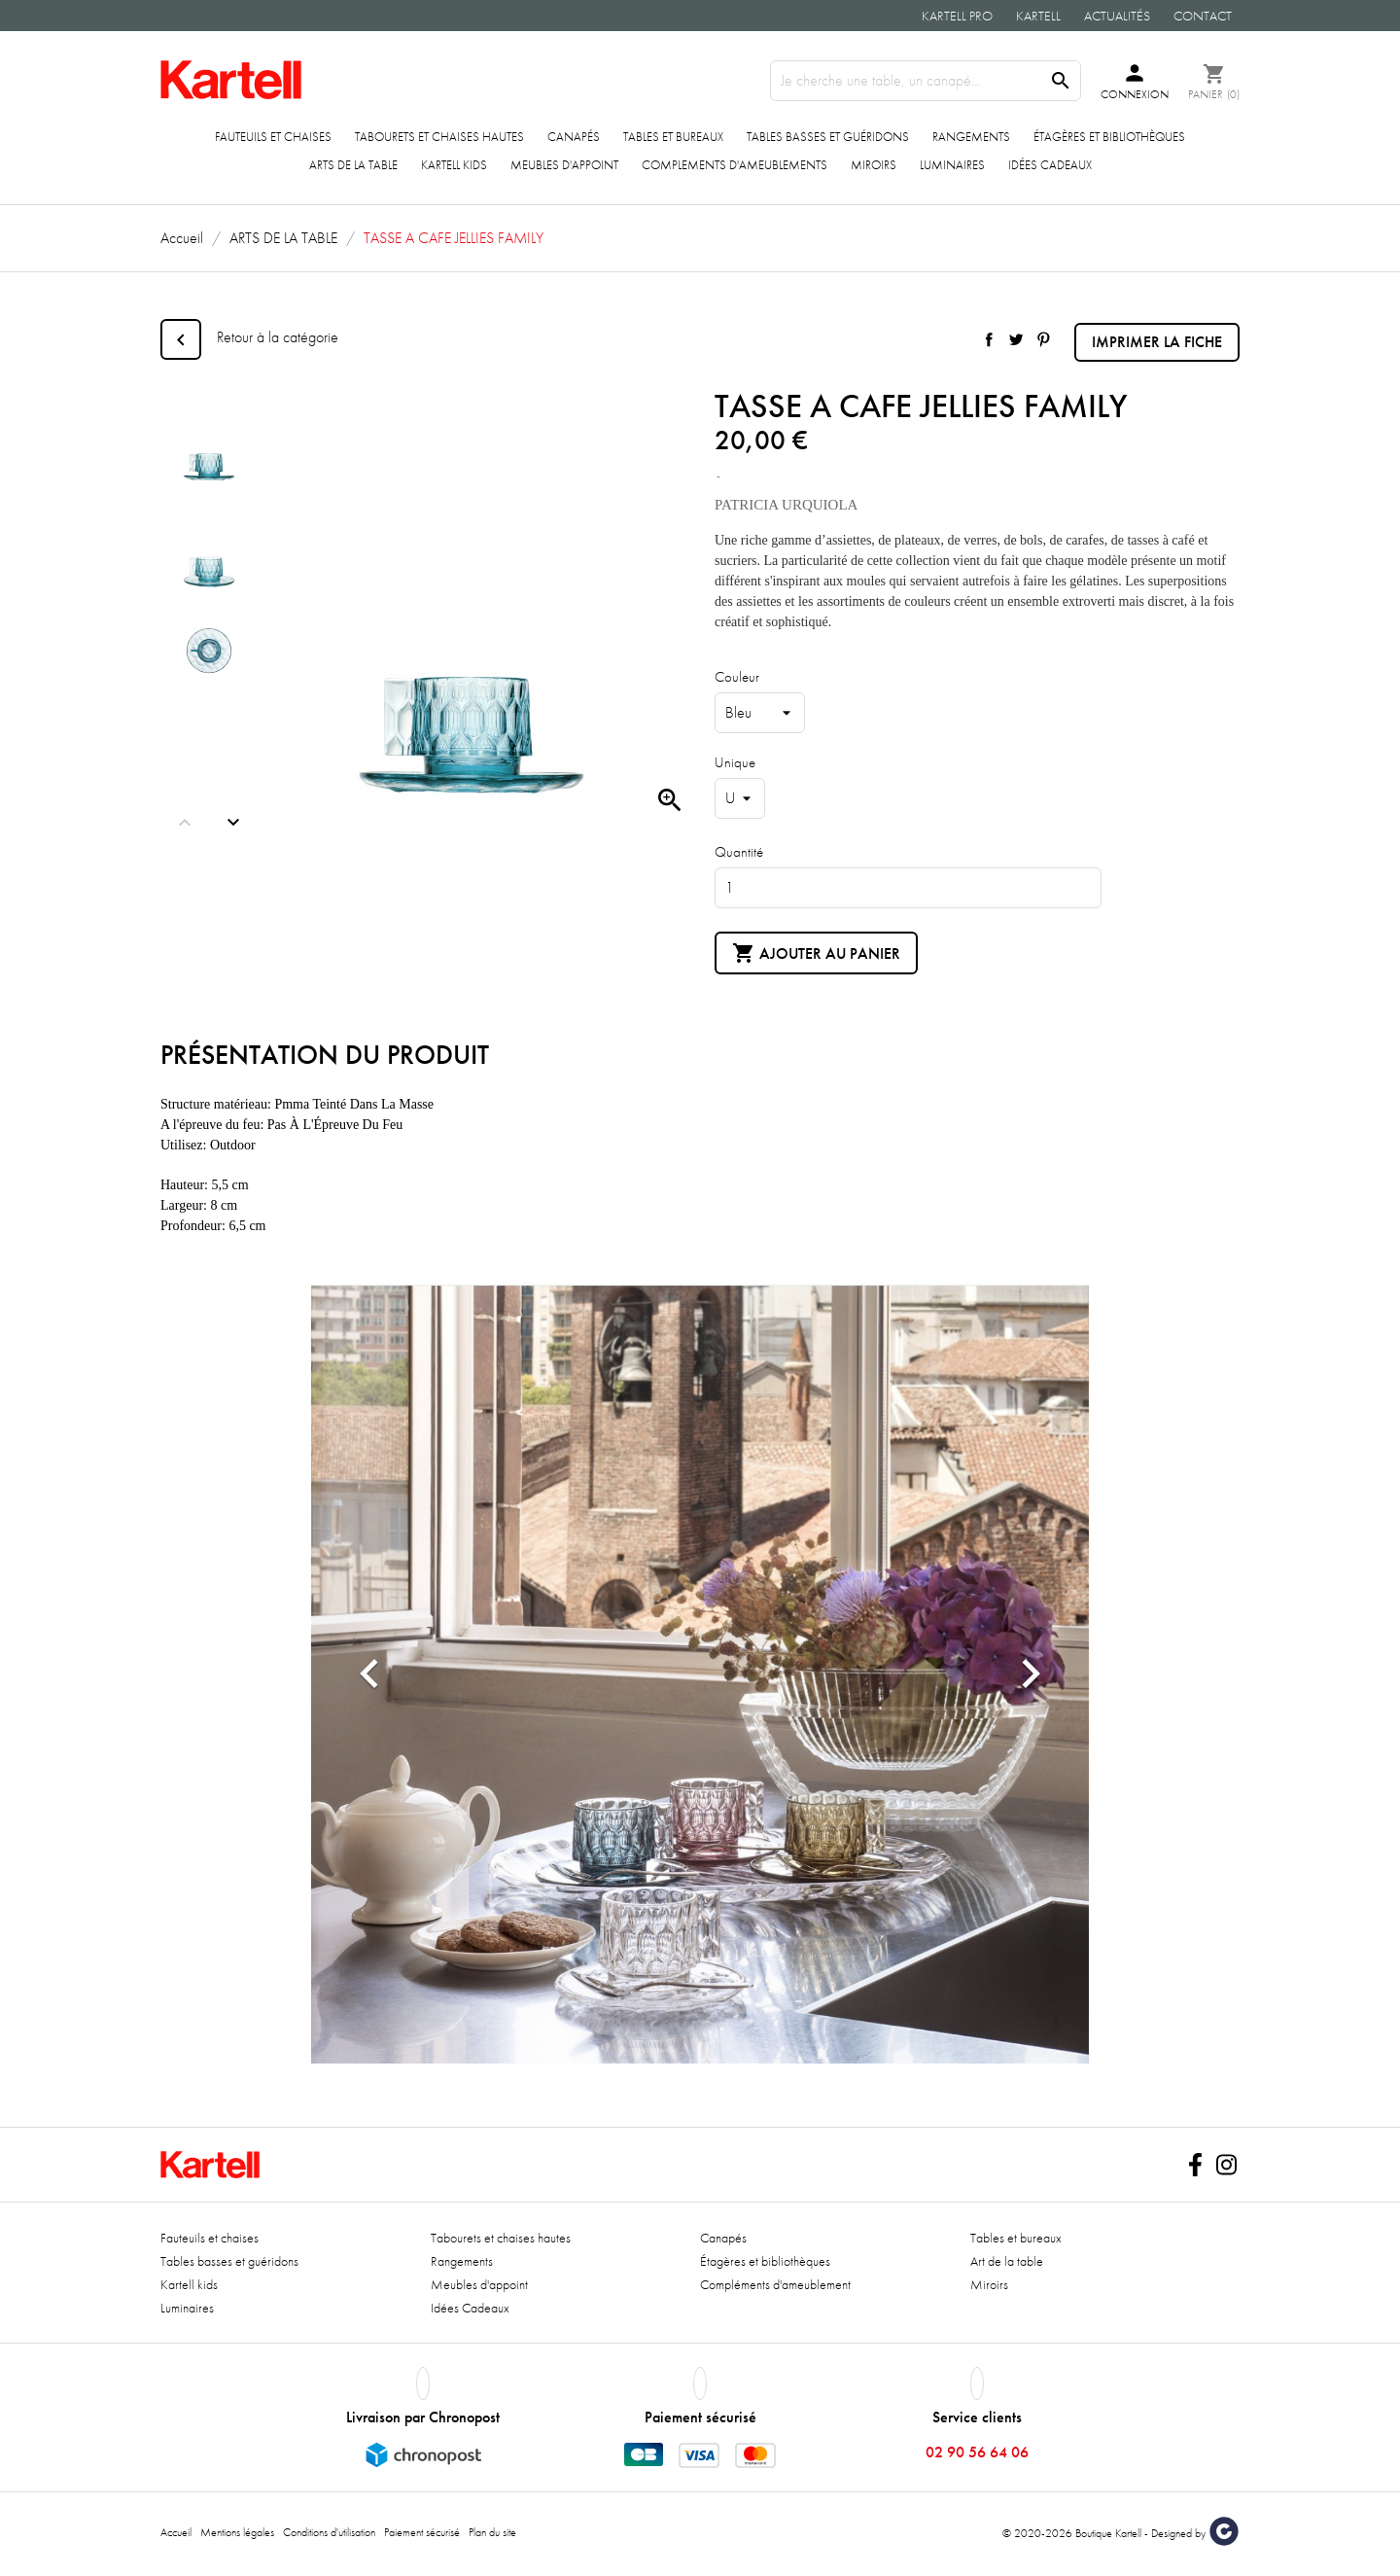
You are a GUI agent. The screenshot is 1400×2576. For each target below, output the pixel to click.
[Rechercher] (925, 80)
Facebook (1195, 2164)
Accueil (176, 2532)
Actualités (1117, 15)
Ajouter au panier (816, 954)
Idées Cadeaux (1050, 165)
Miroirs (873, 165)
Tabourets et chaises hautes (439, 136)
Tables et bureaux (673, 136)
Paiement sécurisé (422, 2532)
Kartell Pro (957, 15)
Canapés (573, 136)
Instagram (1226, 2164)
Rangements (971, 136)
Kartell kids (454, 165)
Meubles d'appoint (564, 165)
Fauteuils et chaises (273, 136)
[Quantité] (908, 887)
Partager (988, 339)
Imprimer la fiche (1157, 342)
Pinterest (1043, 339)
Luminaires (952, 165)
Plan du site (492, 2532)
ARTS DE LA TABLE (353, 165)
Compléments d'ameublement (775, 2284)
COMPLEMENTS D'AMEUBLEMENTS (734, 165)
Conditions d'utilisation (329, 2532)
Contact (1202, 15)
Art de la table (1006, 2261)
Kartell (1038, 15)
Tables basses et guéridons (828, 136)
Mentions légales (237, 2532)
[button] (369, 1673)
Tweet (1016, 339)
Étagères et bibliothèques (1109, 136)
